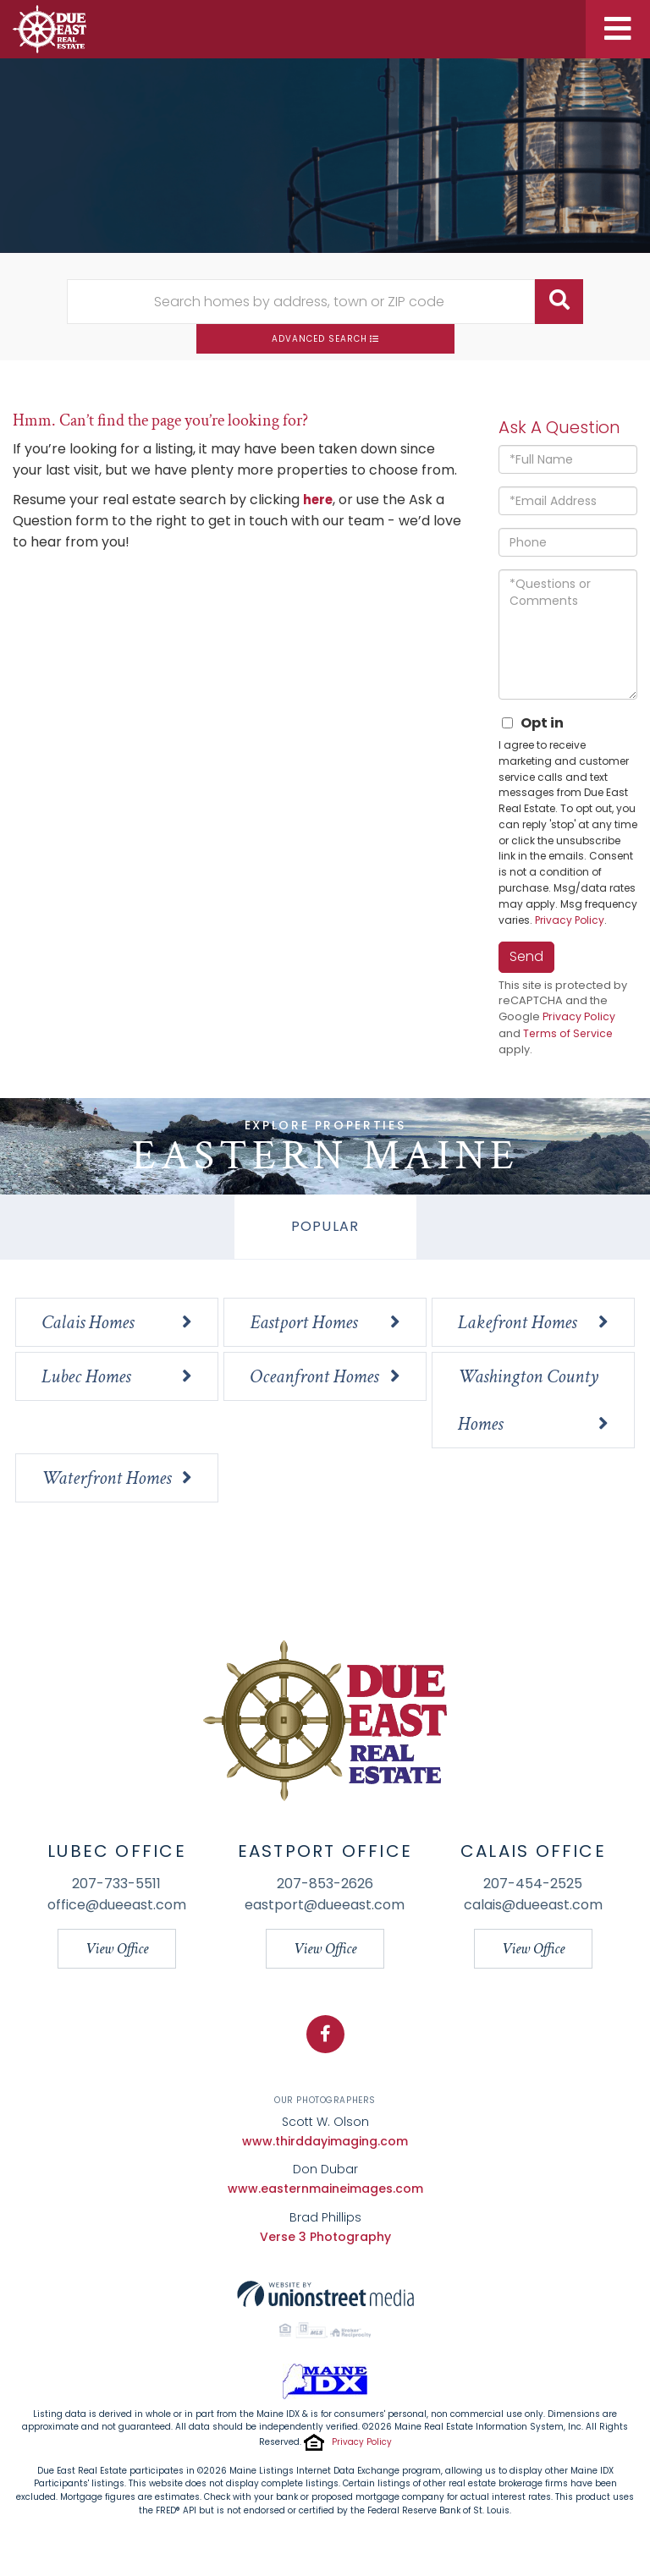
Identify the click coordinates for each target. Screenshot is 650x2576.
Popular (325, 1227)
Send (526, 956)
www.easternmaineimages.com (325, 2190)
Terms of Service (569, 1034)
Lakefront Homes (517, 1323)
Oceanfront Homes (314, 1377)
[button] (559, 301)
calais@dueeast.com (533, 1906)
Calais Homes (87, 1323)
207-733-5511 (116, 1884)
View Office (116, 1949)
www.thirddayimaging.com (325, 2142)
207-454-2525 (532, 1884)
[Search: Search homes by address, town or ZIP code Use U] (301, 301)
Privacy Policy (569, 920)
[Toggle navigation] (618, 29)
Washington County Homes (528, 1401)
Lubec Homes (85, 1377)
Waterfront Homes (106, 1478)
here (319, 499)
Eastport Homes (303, 1323)
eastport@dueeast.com (325, 1906)
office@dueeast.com (116, 1906)
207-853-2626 (325, 1884)
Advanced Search (319, 338)
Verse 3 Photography (325, 2238)
